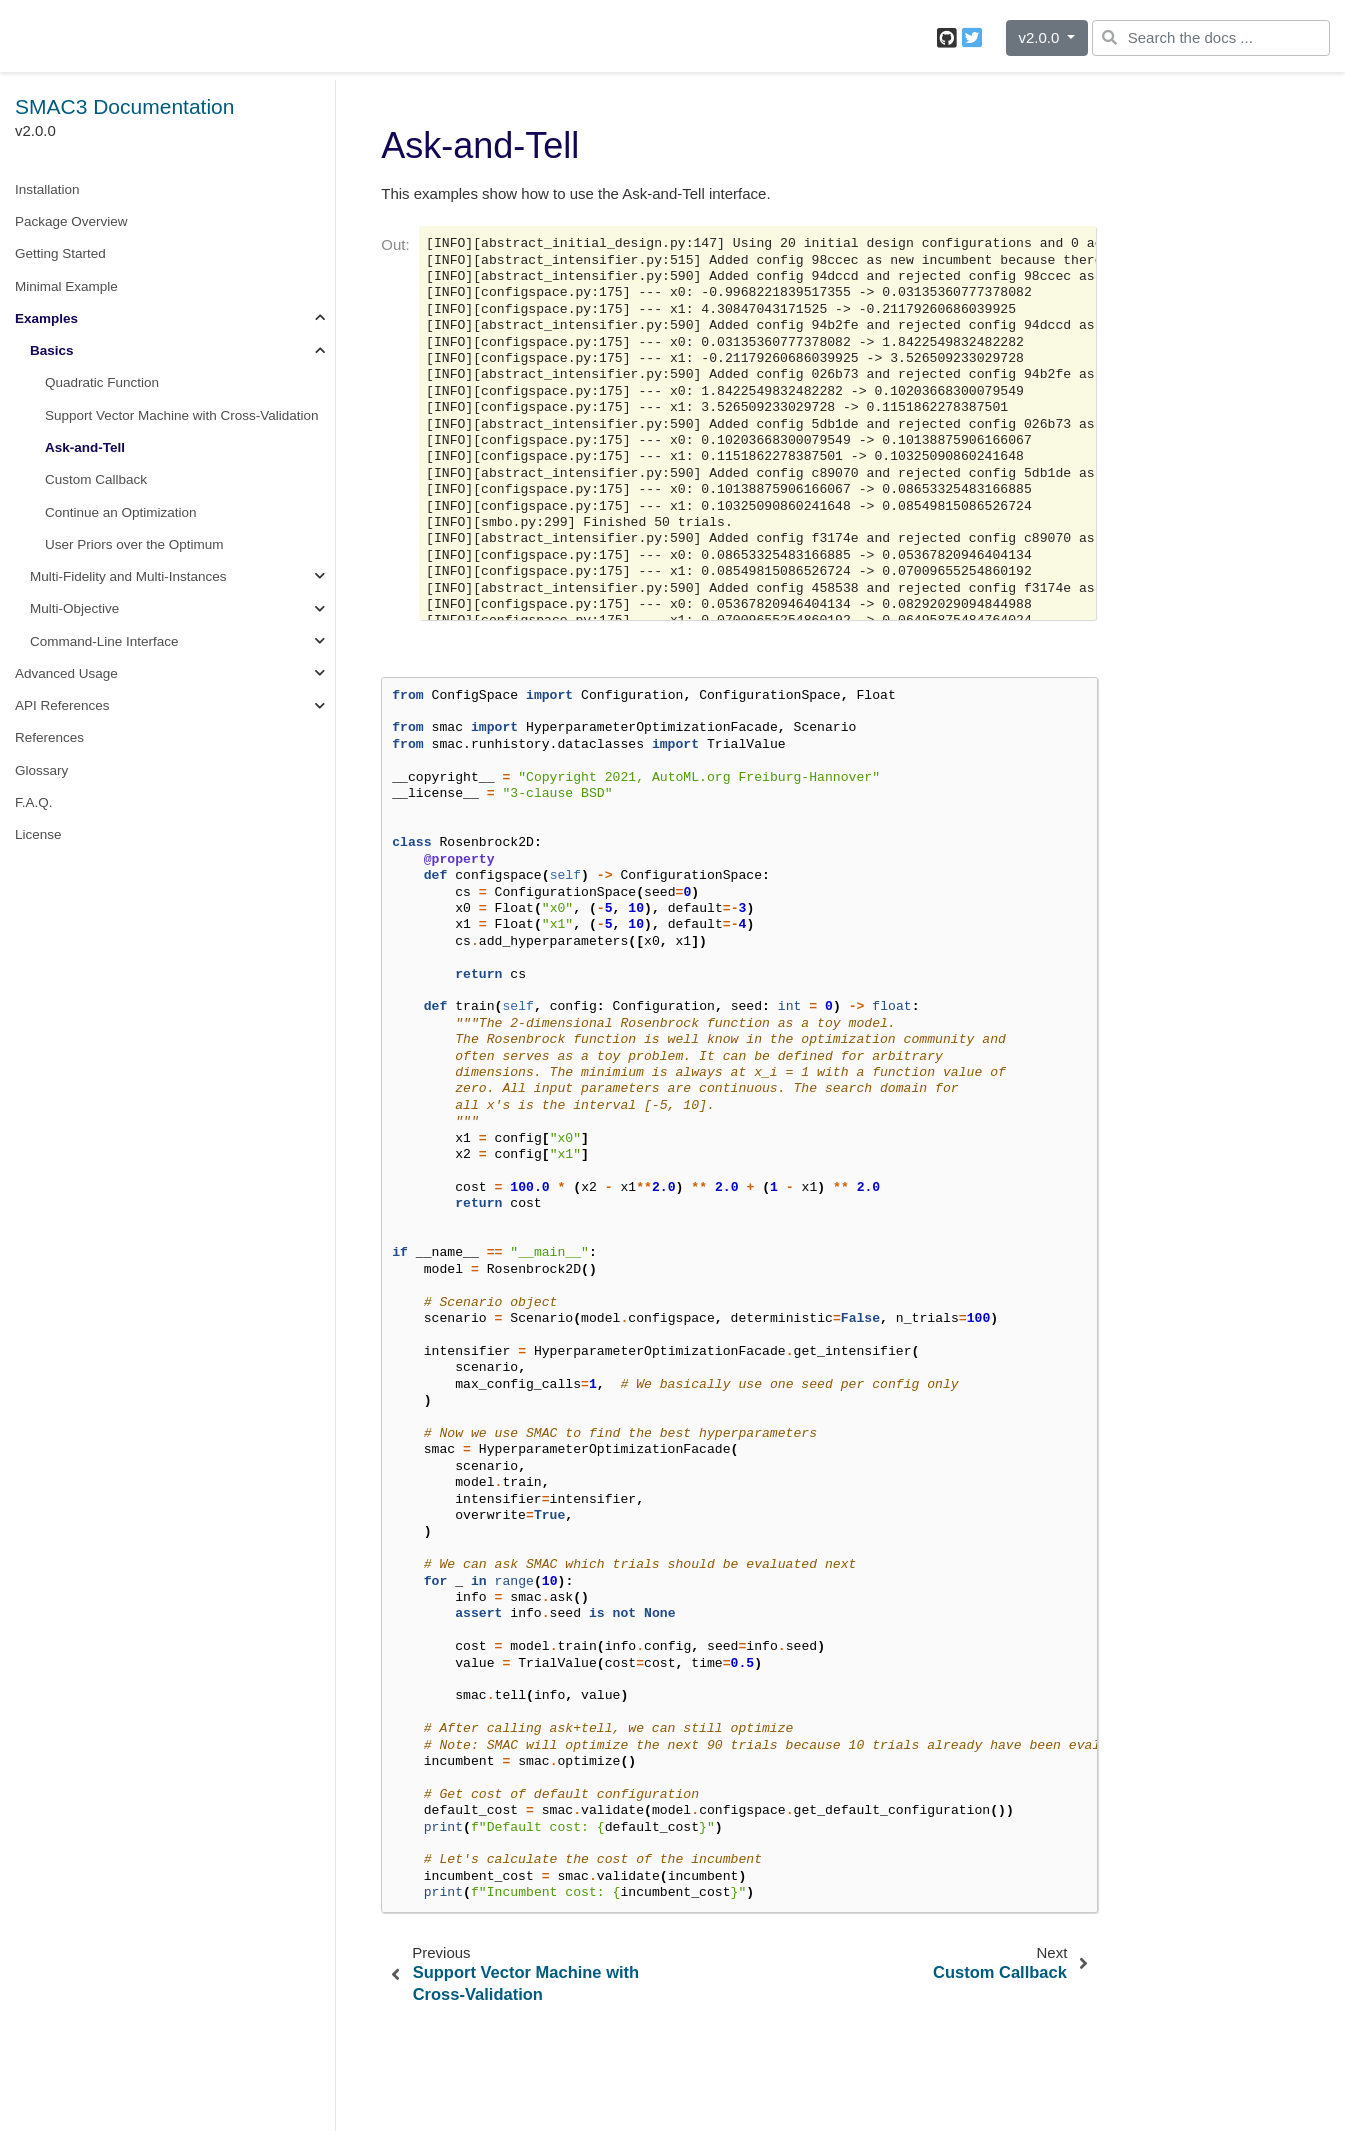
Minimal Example (66, 286)
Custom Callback (96, 479)
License (38, 834)
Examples (46, 318)
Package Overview (71, 221)
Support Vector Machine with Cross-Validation (182, 415)
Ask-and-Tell (85, 447)
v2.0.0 (1040, 37)
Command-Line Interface (104, 641)
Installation (47, 189)
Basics (52, 350)
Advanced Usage (66, 673)
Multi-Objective (74, 608)
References (49, 737)
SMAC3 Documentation (124, 106)
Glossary (41, 770)
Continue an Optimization (121, 512)
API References (62, 705)
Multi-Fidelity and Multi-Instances (128, 576)
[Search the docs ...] (1211, 38)
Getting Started (60, 253)
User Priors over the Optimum (134, 544)
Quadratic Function (102, 382)
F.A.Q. (34, 802)
